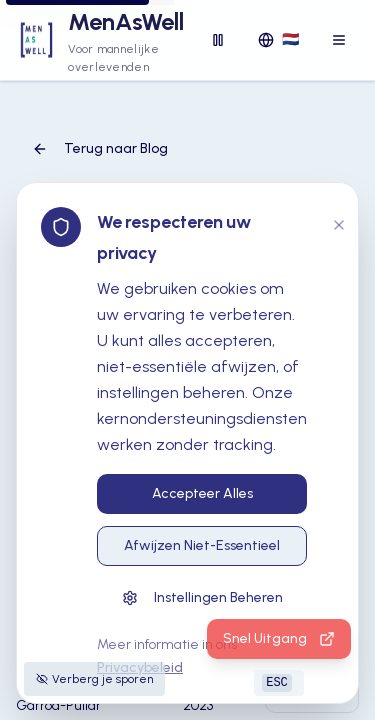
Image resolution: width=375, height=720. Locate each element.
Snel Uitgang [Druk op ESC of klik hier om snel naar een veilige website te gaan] (279, 638)
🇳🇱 (278, 39)
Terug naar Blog (100, 148)
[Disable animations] (218, 40)
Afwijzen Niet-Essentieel (202, 545)
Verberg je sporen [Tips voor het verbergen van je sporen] (94, 679)
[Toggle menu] (339, 40)
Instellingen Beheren (202, 597)
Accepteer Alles (202, 493)
